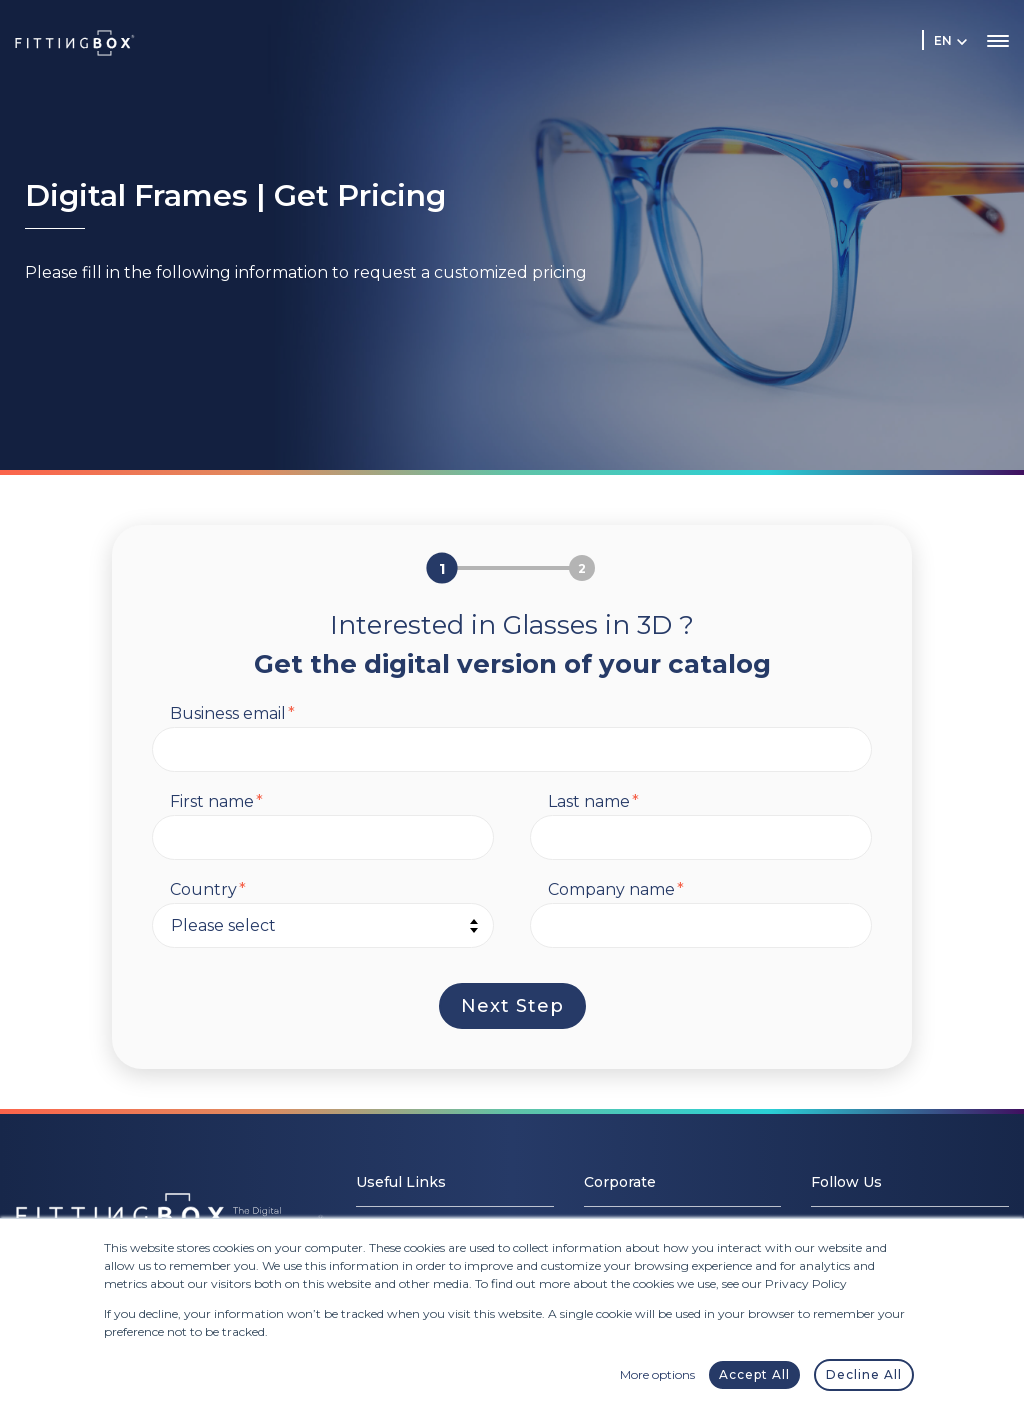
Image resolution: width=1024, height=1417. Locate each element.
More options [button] (657, 1374)
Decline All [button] (864, 1374)
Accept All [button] (754, 1374)
